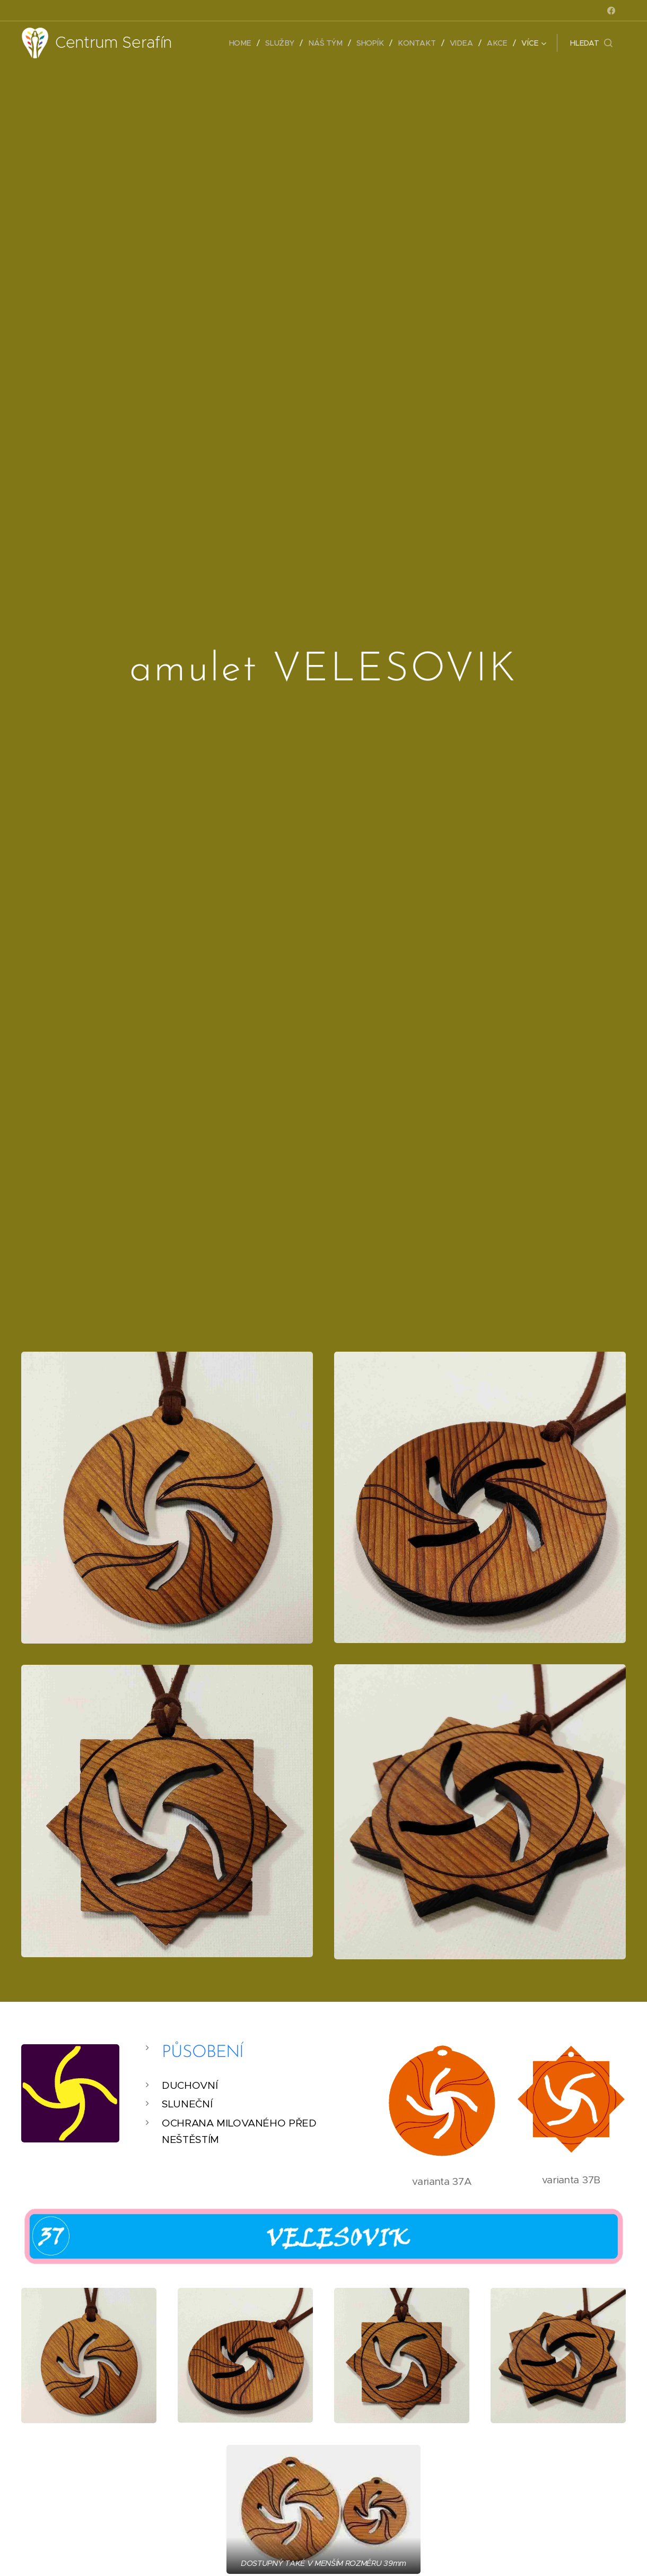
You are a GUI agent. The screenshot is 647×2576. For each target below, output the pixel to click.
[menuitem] (246, 43)
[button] (591, 43)
